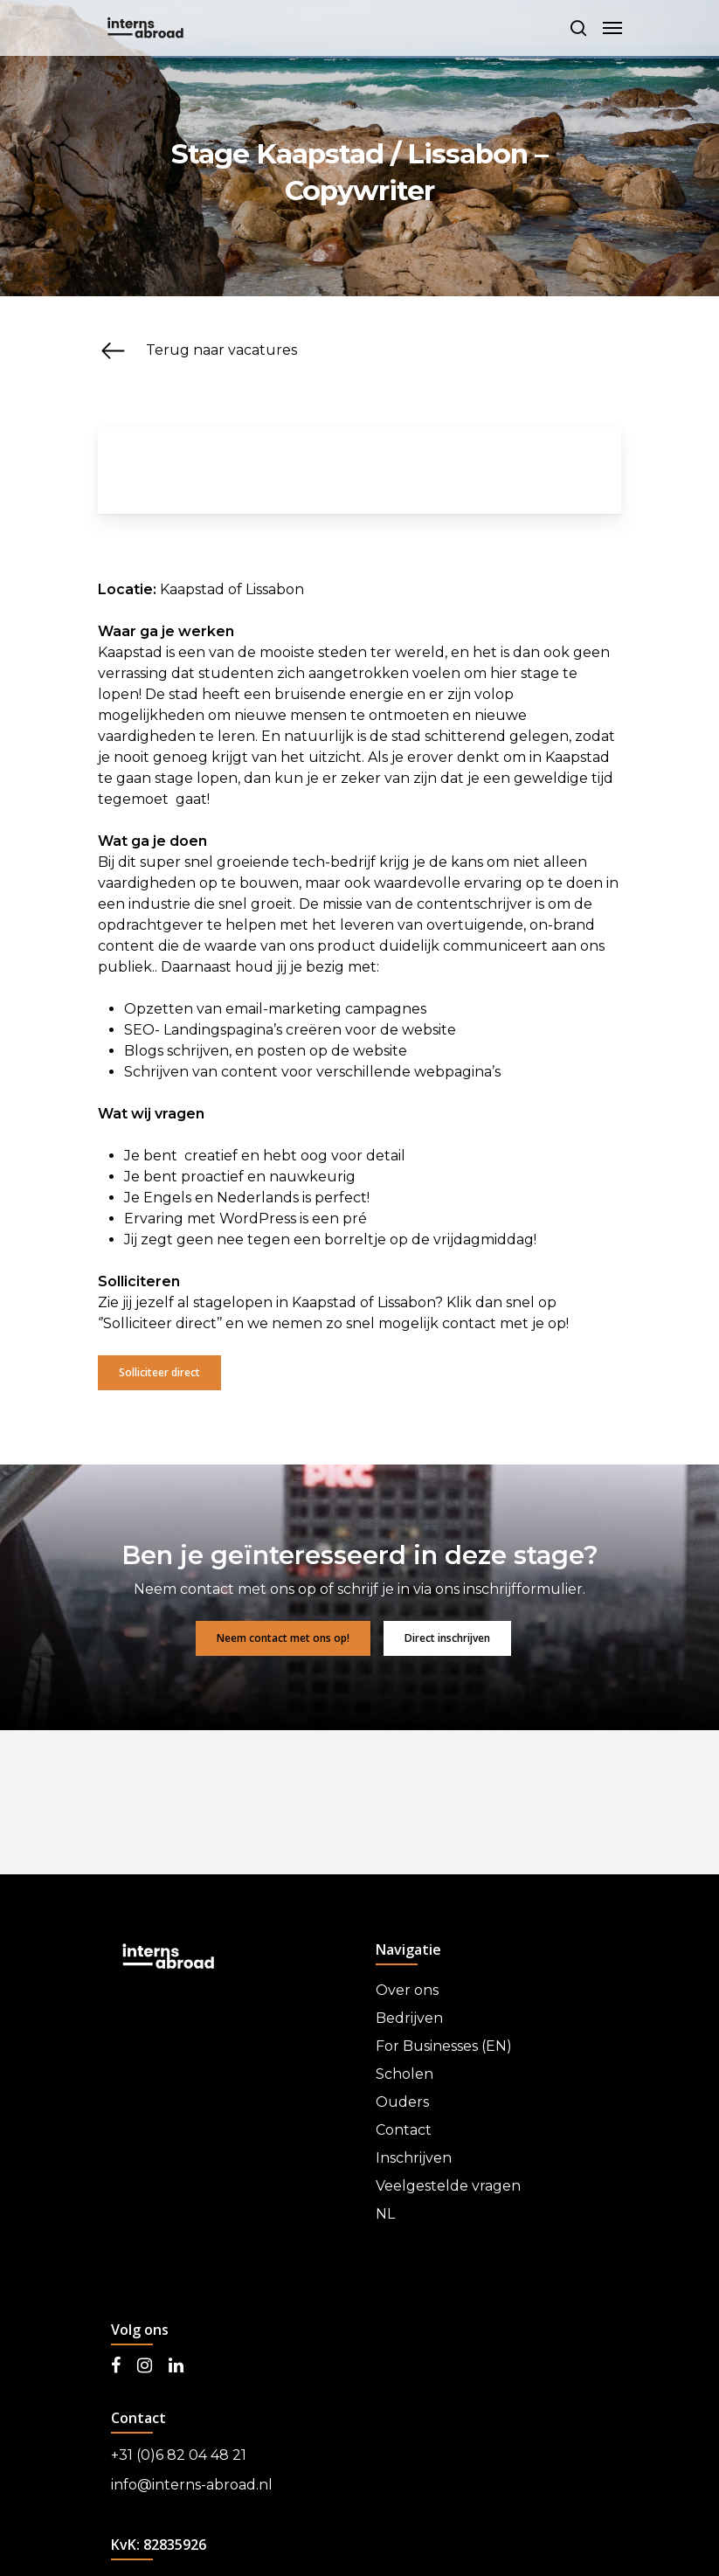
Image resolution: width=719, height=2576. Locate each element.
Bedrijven (409, 2018)
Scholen (404, 2074)
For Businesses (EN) (444, 2046)
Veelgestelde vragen (448, 2186)
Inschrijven (414, 2158)
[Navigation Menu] (612, 28)
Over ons (407, 1990)
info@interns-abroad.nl (192, 2484)
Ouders (402, 2102)
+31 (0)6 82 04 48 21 (178, 2455)
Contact (404, 2130)
